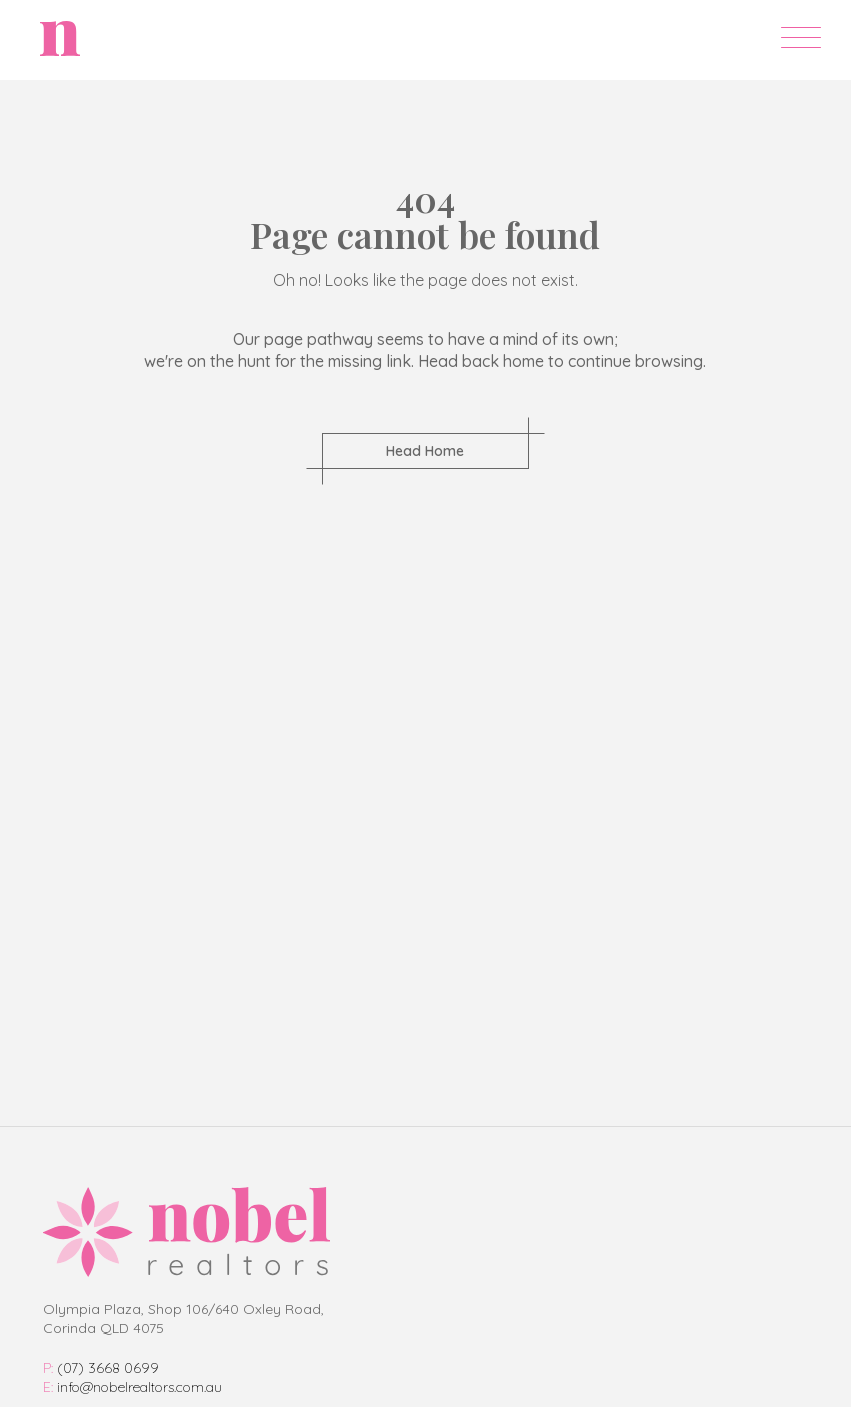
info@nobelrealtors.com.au (132, 1387)
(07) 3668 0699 (101, 1368)
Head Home (425, 451)
